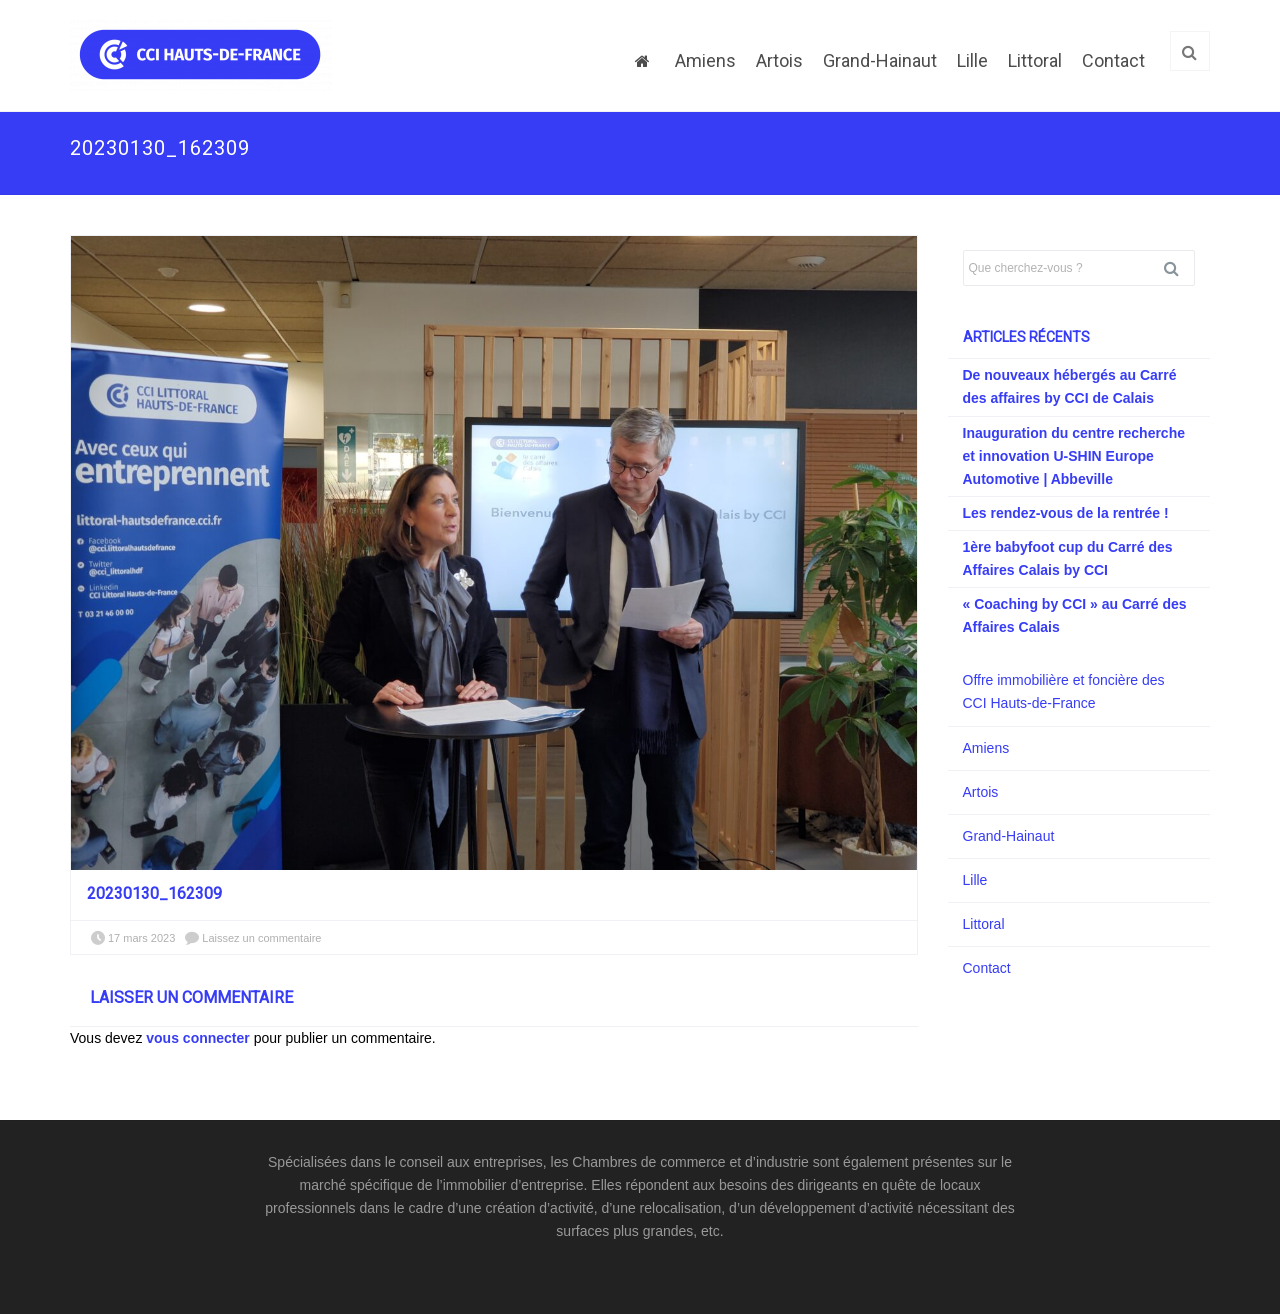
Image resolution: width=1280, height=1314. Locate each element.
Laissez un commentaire (261, 938)
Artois (779, 60)
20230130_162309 (154, 893)
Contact (1113, 60)
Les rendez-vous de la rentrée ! (1066, 513)
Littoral (1035, 60)
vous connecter (197, 1038)
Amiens (705, 60)
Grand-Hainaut (880, 60)
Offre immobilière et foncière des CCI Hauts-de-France (1064, 691)
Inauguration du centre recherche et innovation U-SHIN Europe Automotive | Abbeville (1074, 456)
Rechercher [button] (1179, 268)
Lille (972, 60)
